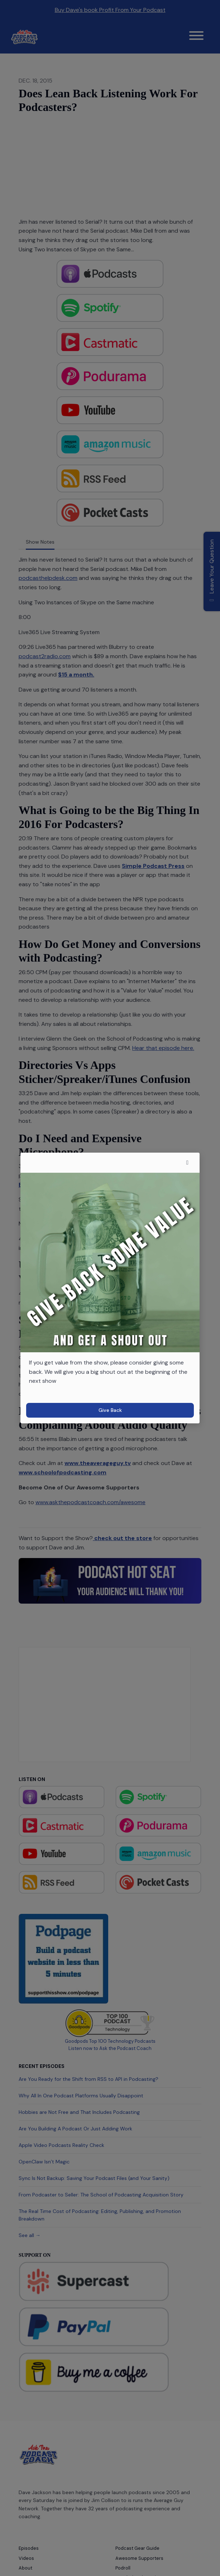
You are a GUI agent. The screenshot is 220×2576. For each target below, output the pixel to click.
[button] (187, 1162)
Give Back (110, 1410)
